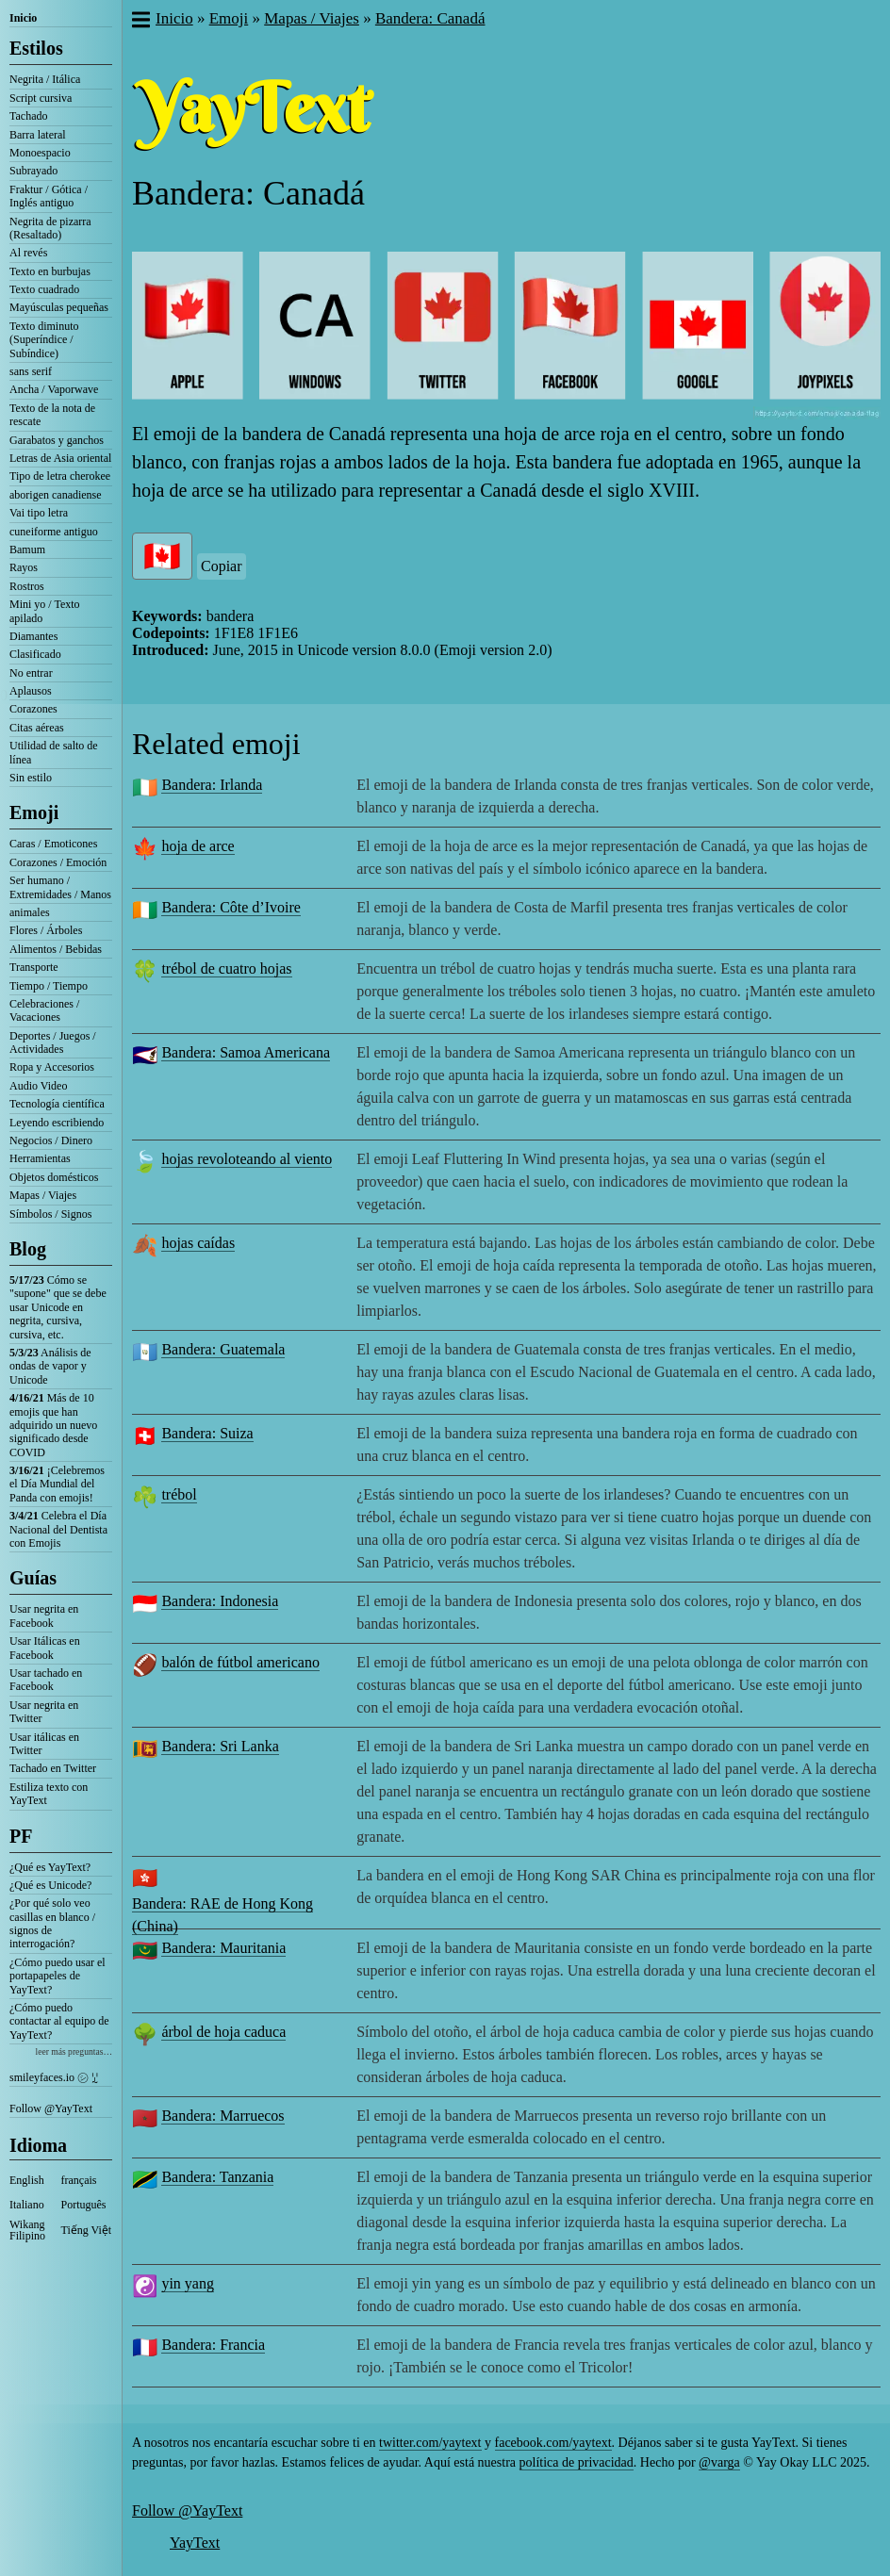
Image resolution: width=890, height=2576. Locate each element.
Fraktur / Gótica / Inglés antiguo (48, 196)
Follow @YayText (50, 2108)
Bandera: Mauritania (223, 1948)
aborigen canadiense (55, 494)
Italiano (26, 2204)
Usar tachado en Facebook (45, 1679)
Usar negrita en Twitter (43, 1711)
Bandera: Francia (213, 2345)
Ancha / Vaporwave (53, 389)
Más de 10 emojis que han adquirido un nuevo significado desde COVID (53, 1425)
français (79, 2180)
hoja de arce (197, 846)
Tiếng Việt (86, 2230)
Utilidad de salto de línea (53, 752)
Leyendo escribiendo (56, 1122)
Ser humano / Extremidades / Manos (60, 887)
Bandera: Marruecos (222, 2116)
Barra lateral (37, 134)
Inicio (23, 18)
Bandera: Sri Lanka (219, 1746)
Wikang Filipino (27, 2230)
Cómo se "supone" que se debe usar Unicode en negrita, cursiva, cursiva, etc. (58, 1307)
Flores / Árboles (45, 930)
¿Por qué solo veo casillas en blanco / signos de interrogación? (52, 1923)
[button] (140, 21)
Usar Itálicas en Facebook (44, 1647)
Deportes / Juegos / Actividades (52, 1042)
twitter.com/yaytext (430, 2443)
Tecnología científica (57, 1103)
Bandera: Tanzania (217, 2177)
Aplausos (30, 690)
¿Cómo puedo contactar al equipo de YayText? (59, 2021)
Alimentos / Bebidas (55, 949)
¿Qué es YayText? (50, 1867)
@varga (719, 2462)
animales (29, 912)
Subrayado (33, 170)
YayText (195, 2543)
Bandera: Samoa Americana (245, 1052)
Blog (27, 1249)
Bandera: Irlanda (211, 785)
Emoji (33, 812)
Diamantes (33, 636)
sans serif (30, 371)
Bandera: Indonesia (219, 1601)
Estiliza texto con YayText (48, 1793)
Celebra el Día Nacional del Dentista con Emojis (58, 1529)
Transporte (33, 967)
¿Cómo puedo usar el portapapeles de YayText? (57, 1976)
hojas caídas (198, 1243)
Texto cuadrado (44, 289)
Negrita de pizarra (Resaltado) (50, 228)
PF (20, 1836)
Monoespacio (40, 152)
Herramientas (40, 1158)
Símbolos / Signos (50, 1214)
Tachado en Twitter (52, 1768)
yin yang (187, 2283)
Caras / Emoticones (53, 843)
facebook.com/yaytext (553, 2443)
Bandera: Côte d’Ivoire (231, 907)
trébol (178, 1494)
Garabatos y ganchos (56, 440)
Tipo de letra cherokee (59, 476)
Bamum (27, 549)
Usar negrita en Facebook (43, 1615)
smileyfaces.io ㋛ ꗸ (53, 2077)
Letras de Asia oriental (60, 458)
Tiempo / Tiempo (48, 986)
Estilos (36, 48)
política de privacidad (576, 2462)
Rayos (23, 567)
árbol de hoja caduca (223, 2032)
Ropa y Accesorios (51, 1067)
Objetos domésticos (53, 1177)
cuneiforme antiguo (53, 531)
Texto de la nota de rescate (52, 415)
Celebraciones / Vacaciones (44, 1010)
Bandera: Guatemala (223, 1349)
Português (84, 2204)
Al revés (28, 252)
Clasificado (35, 654)
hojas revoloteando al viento (246, 1159)
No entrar (31, 673)
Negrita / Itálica (44, 79)
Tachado (28, 116)
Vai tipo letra (38, 512)
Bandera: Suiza (207, 1433)
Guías (33, 1577)
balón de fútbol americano (240, 1662)
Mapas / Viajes (42, 1195)
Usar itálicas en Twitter (44, 1744)
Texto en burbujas (50, 271)
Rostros (26, 586)
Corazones (33, 708)
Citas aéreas (36, 727)
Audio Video (38, 1085)
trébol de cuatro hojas (226, 968)
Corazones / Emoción (58, 862)
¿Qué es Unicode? (50, 1885)
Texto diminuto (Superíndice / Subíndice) (44, 340)
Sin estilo (30, 777)
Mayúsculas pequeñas (58, 307)
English (26, 2180)
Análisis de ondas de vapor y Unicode (50, 1366)
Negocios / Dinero (50, 1140)
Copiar (221, 566)
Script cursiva (40, 98)
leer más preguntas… (73, 2051)
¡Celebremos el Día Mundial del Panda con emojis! (57, 1484)
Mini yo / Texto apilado (44, 611)
